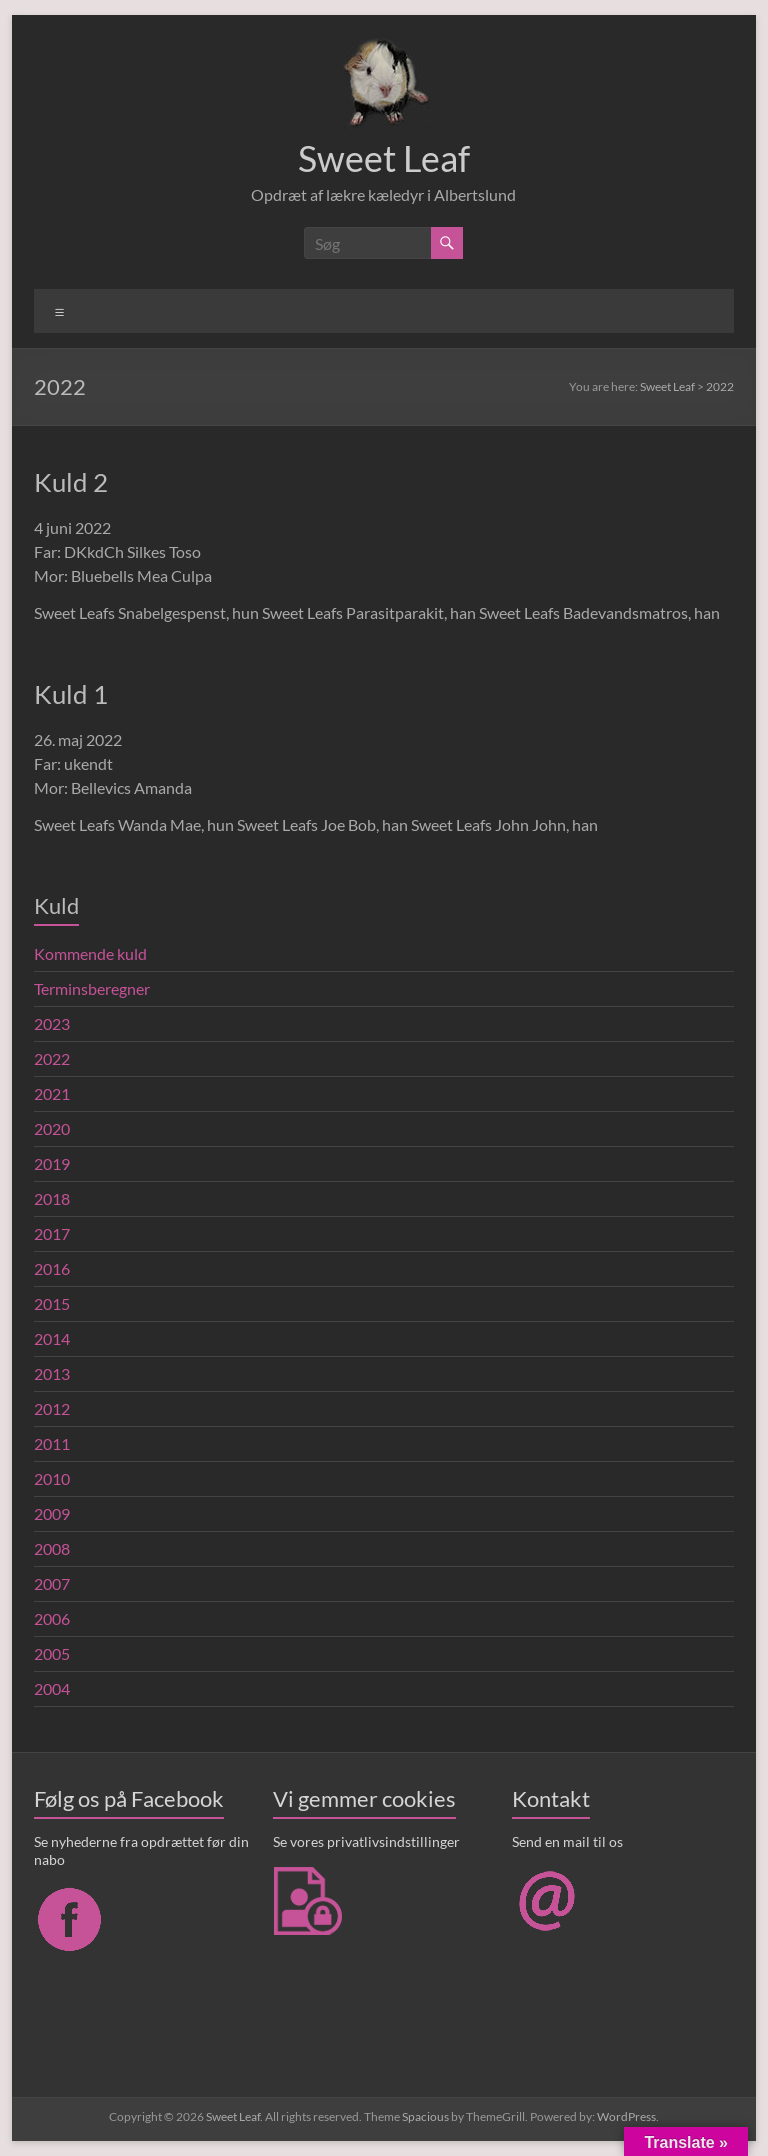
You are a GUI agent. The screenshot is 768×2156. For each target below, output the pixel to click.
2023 (52, 1023)
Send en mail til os (567, 1841)
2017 (52, 1233)
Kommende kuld (90, 953)
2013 (52, 1373)
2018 (52, 1198)
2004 (52, 1688)
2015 (52, 1303)
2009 (52, 1513)
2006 (52, 1618)
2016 (52, 1268)
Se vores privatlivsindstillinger (366, 1841)
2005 (52, 1653)
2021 (52, 1093)
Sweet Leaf (384, 158)
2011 (52, 1443)
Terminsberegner (92, 988)
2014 (52, 1338)
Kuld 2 (71, 482)
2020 (52, 1128)
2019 (52, 1163)
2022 (52, 1058)
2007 (52, 1583)
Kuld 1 (71, 694)
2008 (52, 1548)
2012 (52, 1408)
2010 (52, 1478)
